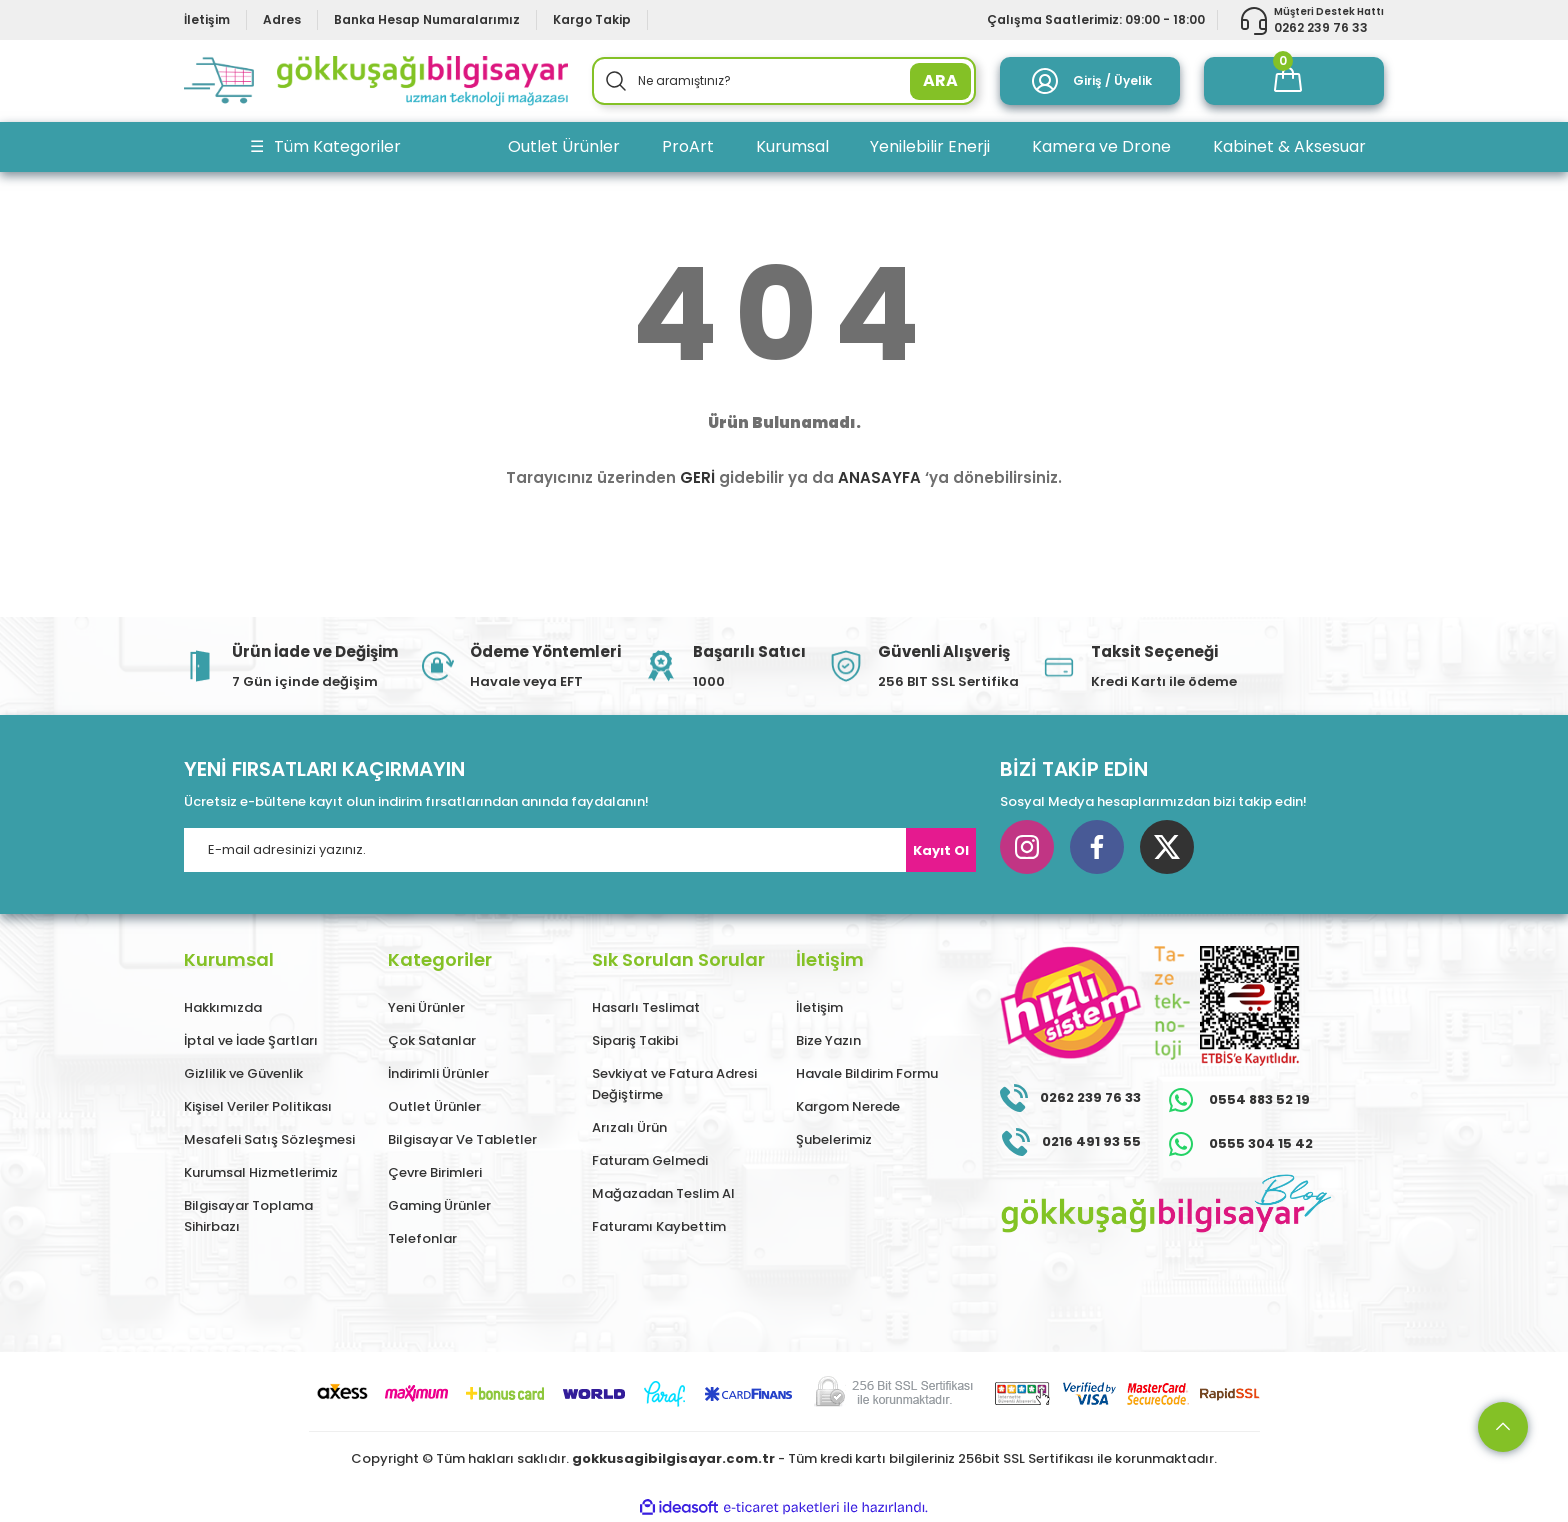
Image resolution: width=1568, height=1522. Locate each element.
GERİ (697, 477)
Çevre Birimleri (435, 1172)
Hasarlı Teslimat (646, 1007)
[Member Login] (1090, 81)
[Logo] (376, 81)
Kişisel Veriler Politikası (258, 1106)
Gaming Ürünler (439, 1205)
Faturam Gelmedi (650, 1160)
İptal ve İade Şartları (251, 1040)
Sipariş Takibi (635, 1040)
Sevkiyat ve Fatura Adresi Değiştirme (674, 1084)
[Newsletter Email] (580, 850)
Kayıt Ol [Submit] (941, 850)
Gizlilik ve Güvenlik (243, 1073)
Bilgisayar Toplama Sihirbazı (248, 1216)
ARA (940, 80)
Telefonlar (422, 1238)
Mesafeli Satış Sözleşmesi (269, 1139)
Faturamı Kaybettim (659, 1226)
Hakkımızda (223, 1007)
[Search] (784, 81)
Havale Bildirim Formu (867, 1073)
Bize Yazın (828, 1040)
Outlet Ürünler (434, 1106)
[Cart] (1294, 81)
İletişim (819, 1007)
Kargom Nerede (848, 1106)
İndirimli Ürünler (438, 1073)
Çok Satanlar (432, 1040)
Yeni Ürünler (426, 1007)
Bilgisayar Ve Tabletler (462, 1139)
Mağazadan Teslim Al (663, 1193)
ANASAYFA (879, 477)
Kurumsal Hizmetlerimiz (261, 1172)
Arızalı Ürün (629, 1127)
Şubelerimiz (834, 1139)
